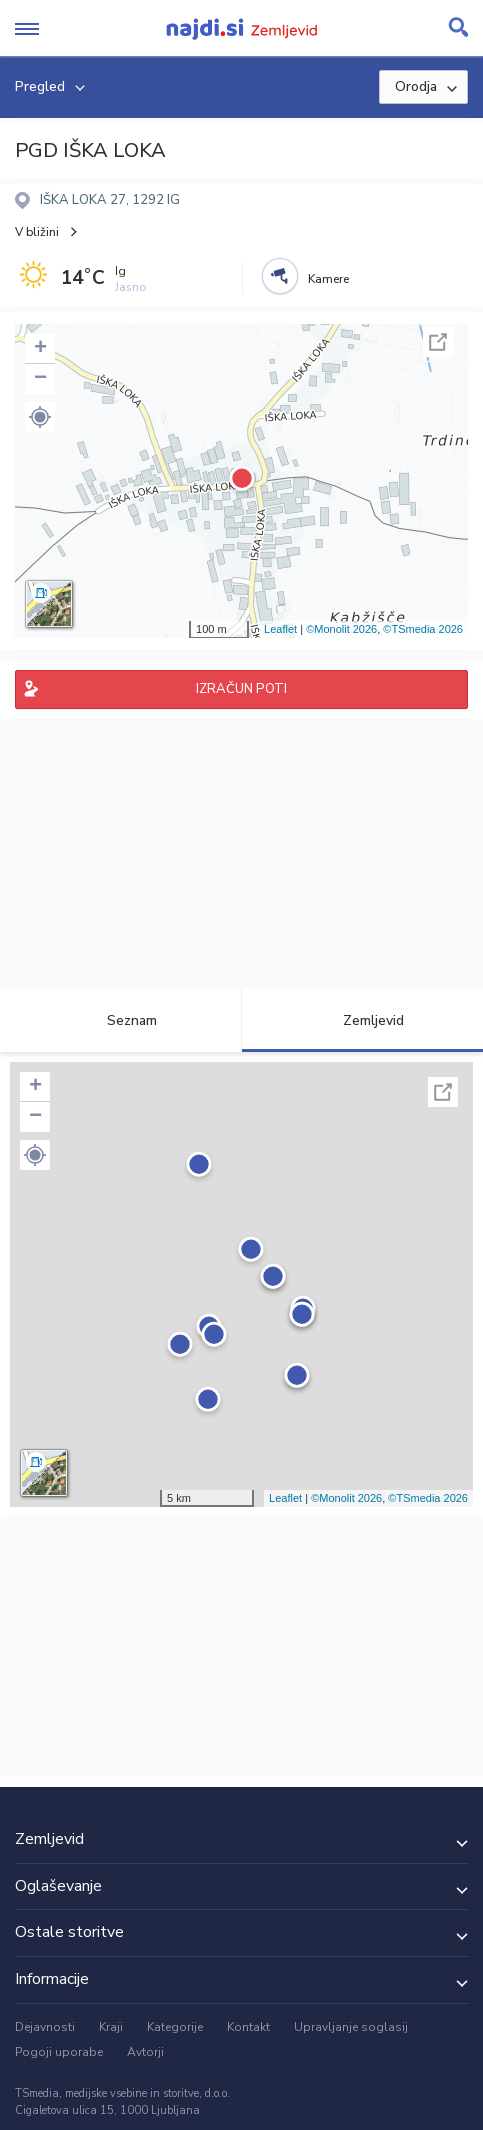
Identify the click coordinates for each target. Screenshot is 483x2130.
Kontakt (248, 2027)
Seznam (120, 1020)
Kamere (328, 279)
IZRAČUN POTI (241, 689)
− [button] (40, 379)
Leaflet (280, 629)
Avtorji (145, 2052)
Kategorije (175, 2027)
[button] (40, 417)
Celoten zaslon (438, 342)
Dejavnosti (45, 2027)
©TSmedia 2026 (423, 629)
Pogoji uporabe (59, 2052)
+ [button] (40, 349)
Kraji (111, 2027)
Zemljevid (362, 1020)
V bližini (37, 232)
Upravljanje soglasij (351, 2027)
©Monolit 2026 (341, 629)
